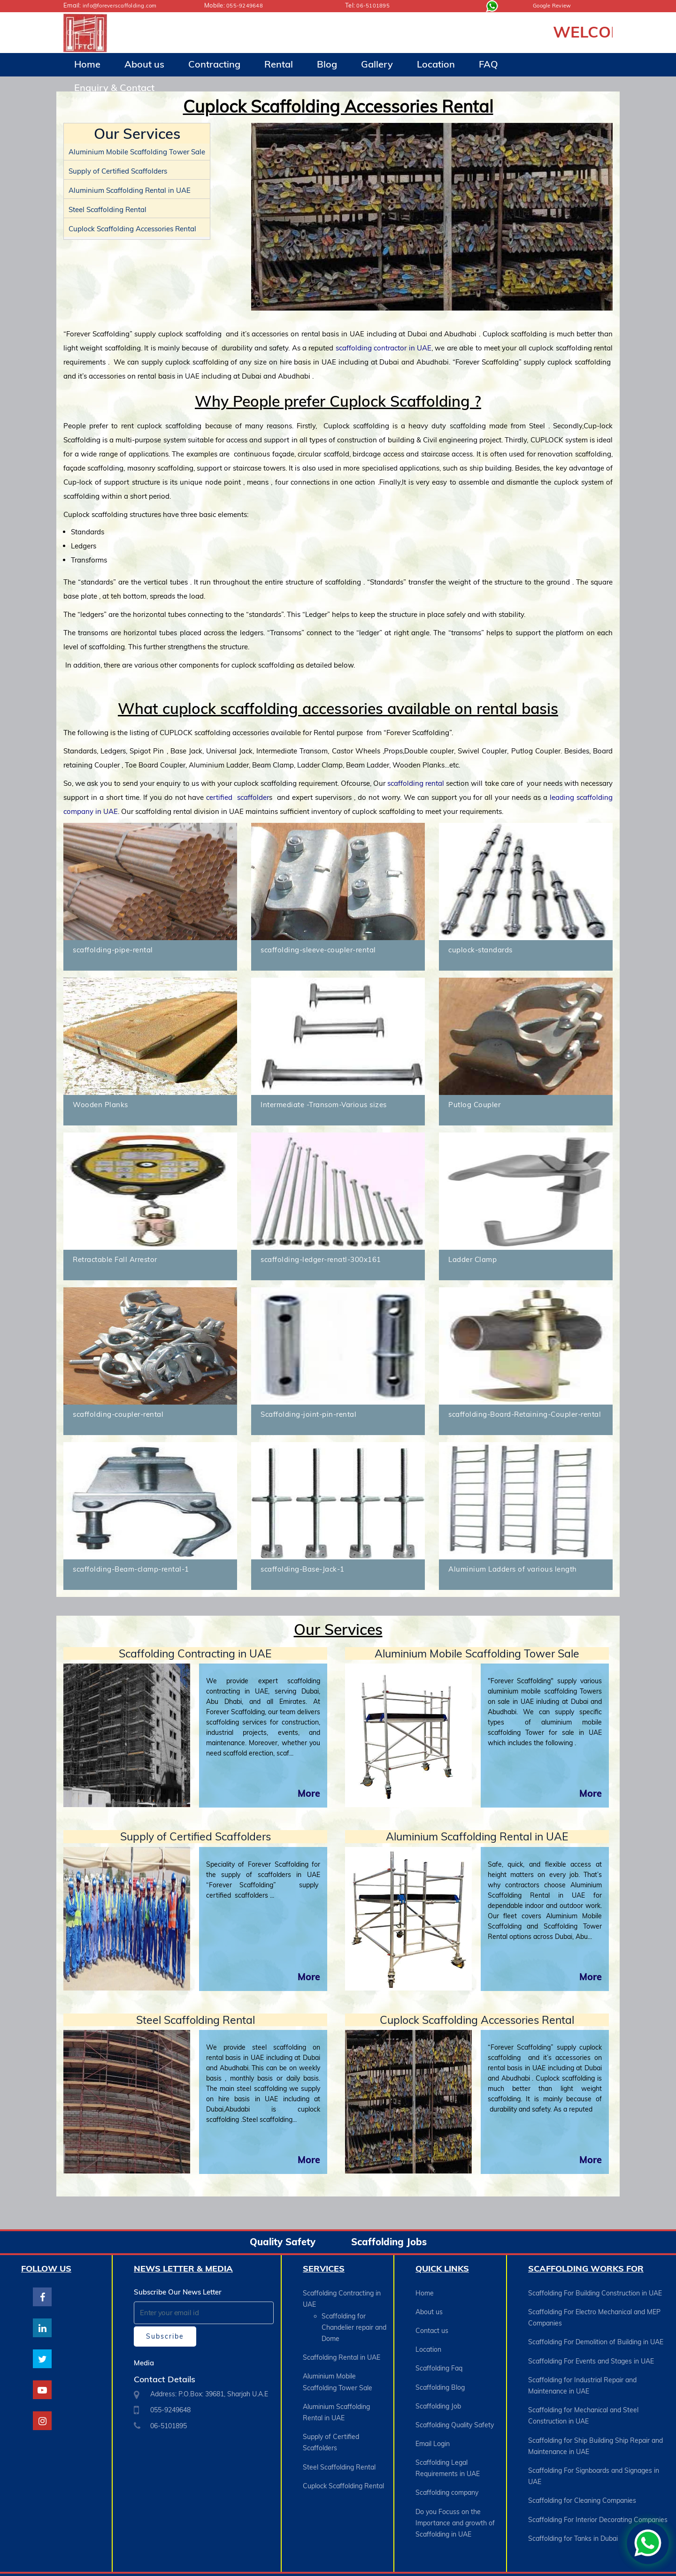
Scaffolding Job (438, 2388)
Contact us (431, 2324)
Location (436, 64)
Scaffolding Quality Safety (454, 2404)
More (309, 1793)
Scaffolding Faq (438, 2356)
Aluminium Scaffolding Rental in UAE (130, 189)
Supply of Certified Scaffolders (118, 170)
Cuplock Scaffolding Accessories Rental (132, 228)
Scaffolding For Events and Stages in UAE (591, 2351)
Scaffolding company (446, 2462)
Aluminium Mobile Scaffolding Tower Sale (137, 151)
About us (144, 64)
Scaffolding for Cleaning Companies (582, 2472)
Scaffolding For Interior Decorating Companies (598, 2488)
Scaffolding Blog (440, 2372)
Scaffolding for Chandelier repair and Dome (354, 2323)
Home (87, 64)
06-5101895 (375, 5)
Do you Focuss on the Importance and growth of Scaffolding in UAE (455, 2488)
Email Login (432, 2420)
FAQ (488, 64)
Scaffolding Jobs (389, 2242)
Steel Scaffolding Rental (107, 209)
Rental (278, 64)
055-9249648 (247, 5)
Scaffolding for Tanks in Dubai (573, 2504)
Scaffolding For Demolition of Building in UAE (595, 2335)
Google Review (554, 5)
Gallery (377, 64)
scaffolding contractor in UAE (383, 347)
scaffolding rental (415, 783)
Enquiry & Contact (114, 87)
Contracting (214, 64)
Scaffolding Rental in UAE (341, 2350)
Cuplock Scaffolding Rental (343, 2460)
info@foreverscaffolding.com (124, 5)
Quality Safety (282, 2242)
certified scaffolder (237, 797)
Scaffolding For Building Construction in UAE (595, 2292)
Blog (327, 64)
